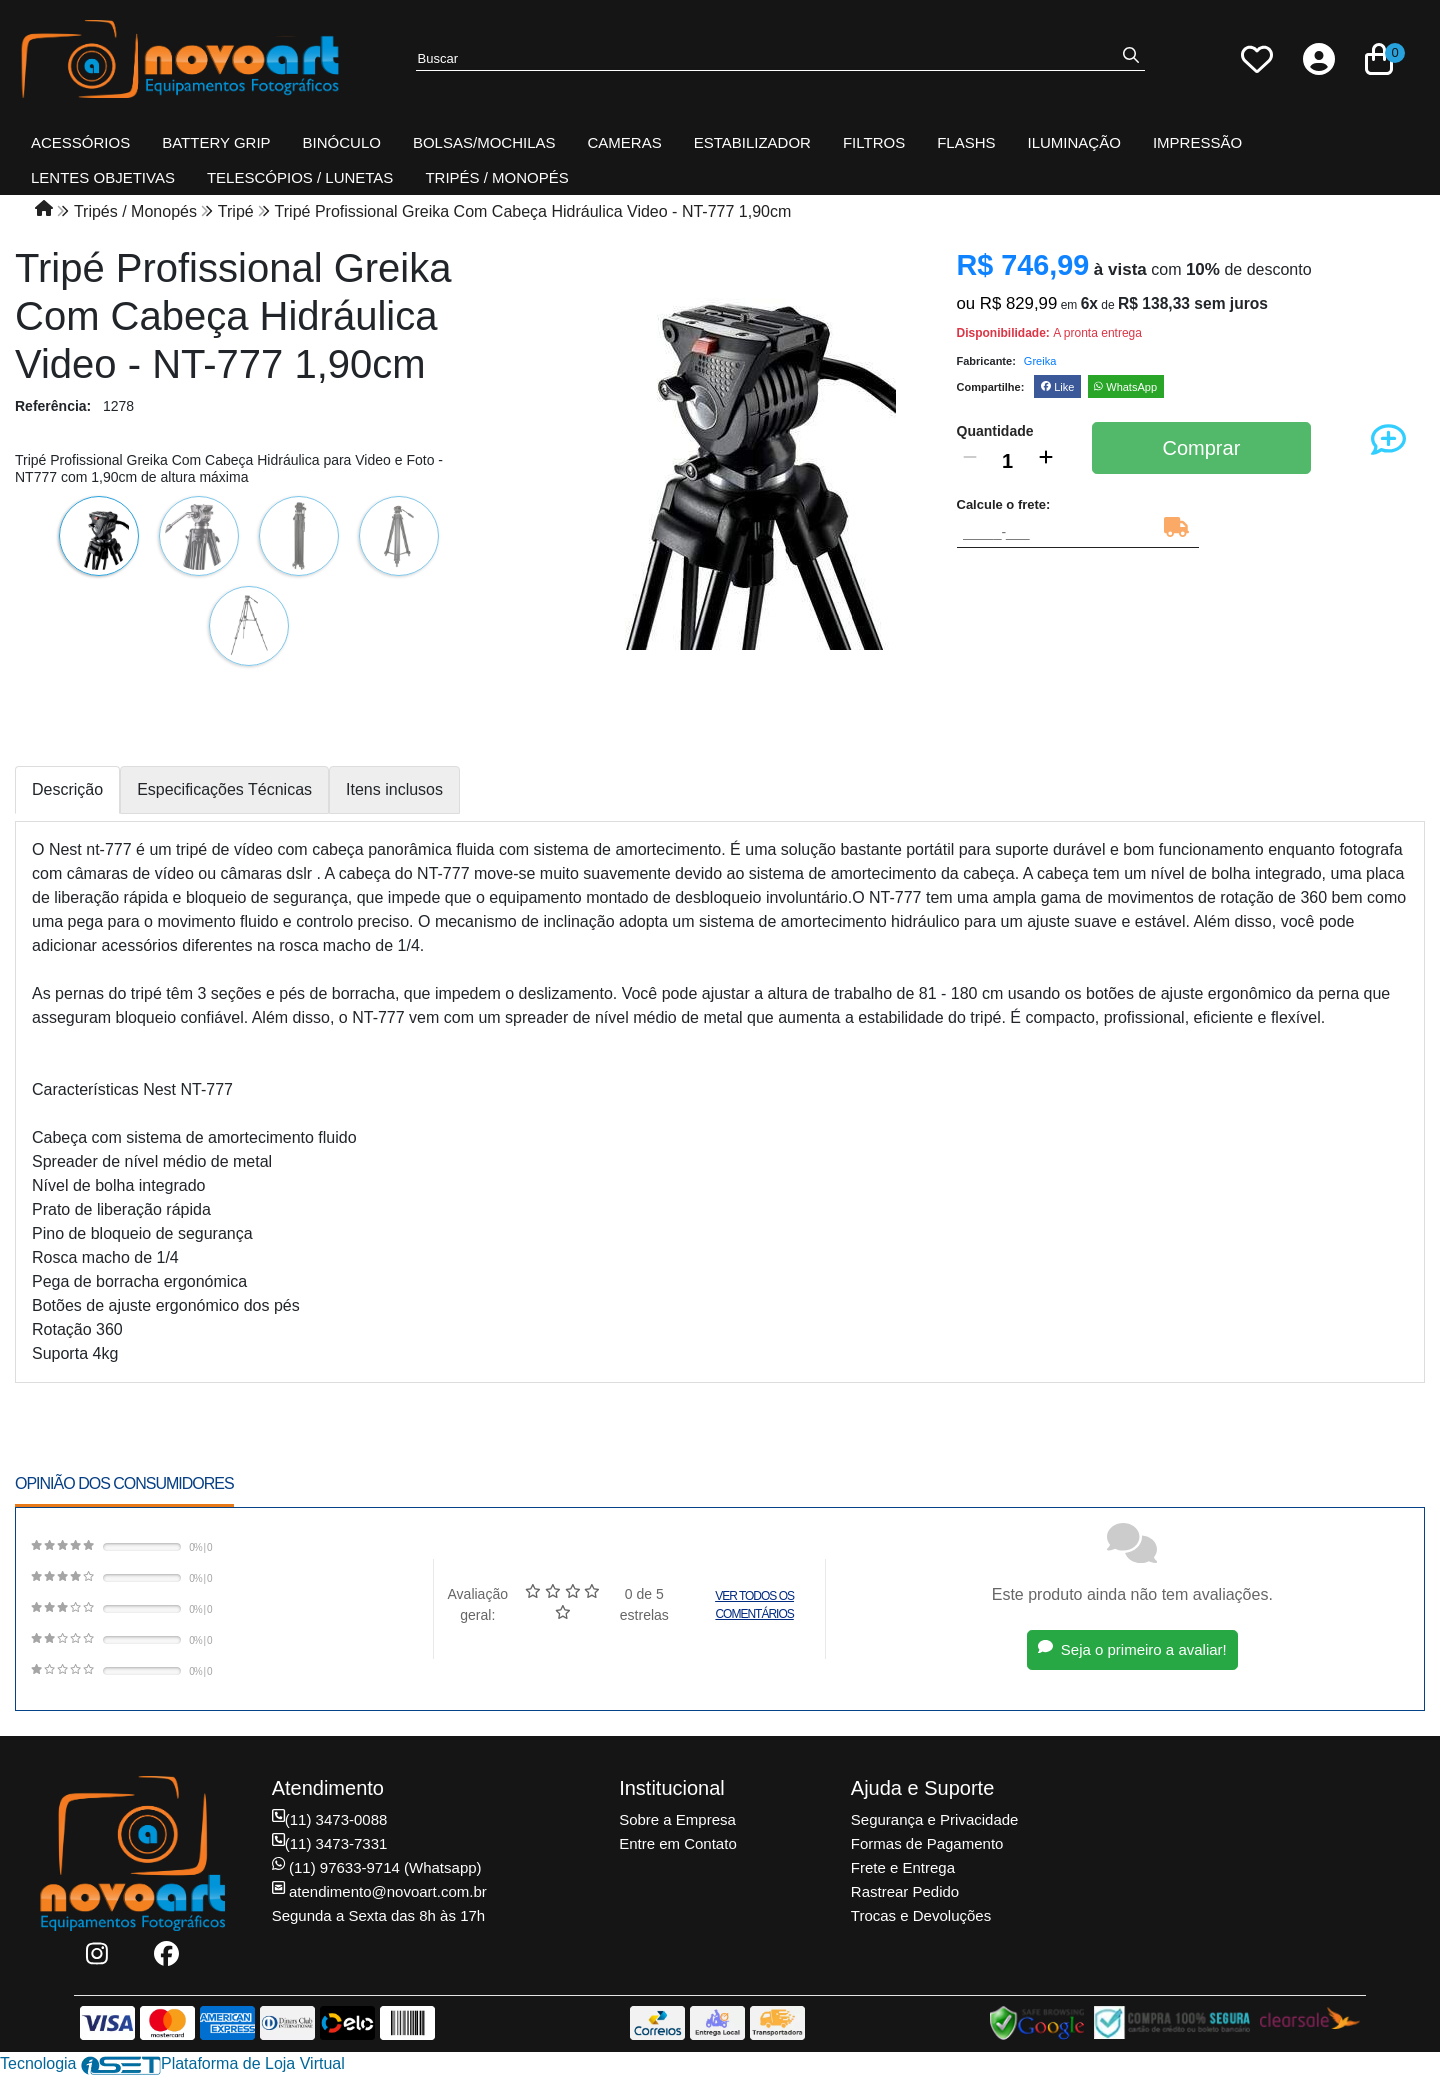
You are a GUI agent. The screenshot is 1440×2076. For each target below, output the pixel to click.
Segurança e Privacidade (935, 1819)
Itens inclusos (394, 789)
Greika (1040, 361)
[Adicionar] (1046, 461)
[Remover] (970, 461)
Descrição (67, 789)
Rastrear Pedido (905, 1891)
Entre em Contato (678, 1843)
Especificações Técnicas (224, 789)
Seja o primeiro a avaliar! (1132, 1649)
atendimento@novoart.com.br (379, 1891)
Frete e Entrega (903, 1867)
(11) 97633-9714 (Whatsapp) (377, 1867)
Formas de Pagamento (927, 1843)
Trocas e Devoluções (921, 1915)
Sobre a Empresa (677, 1819)
